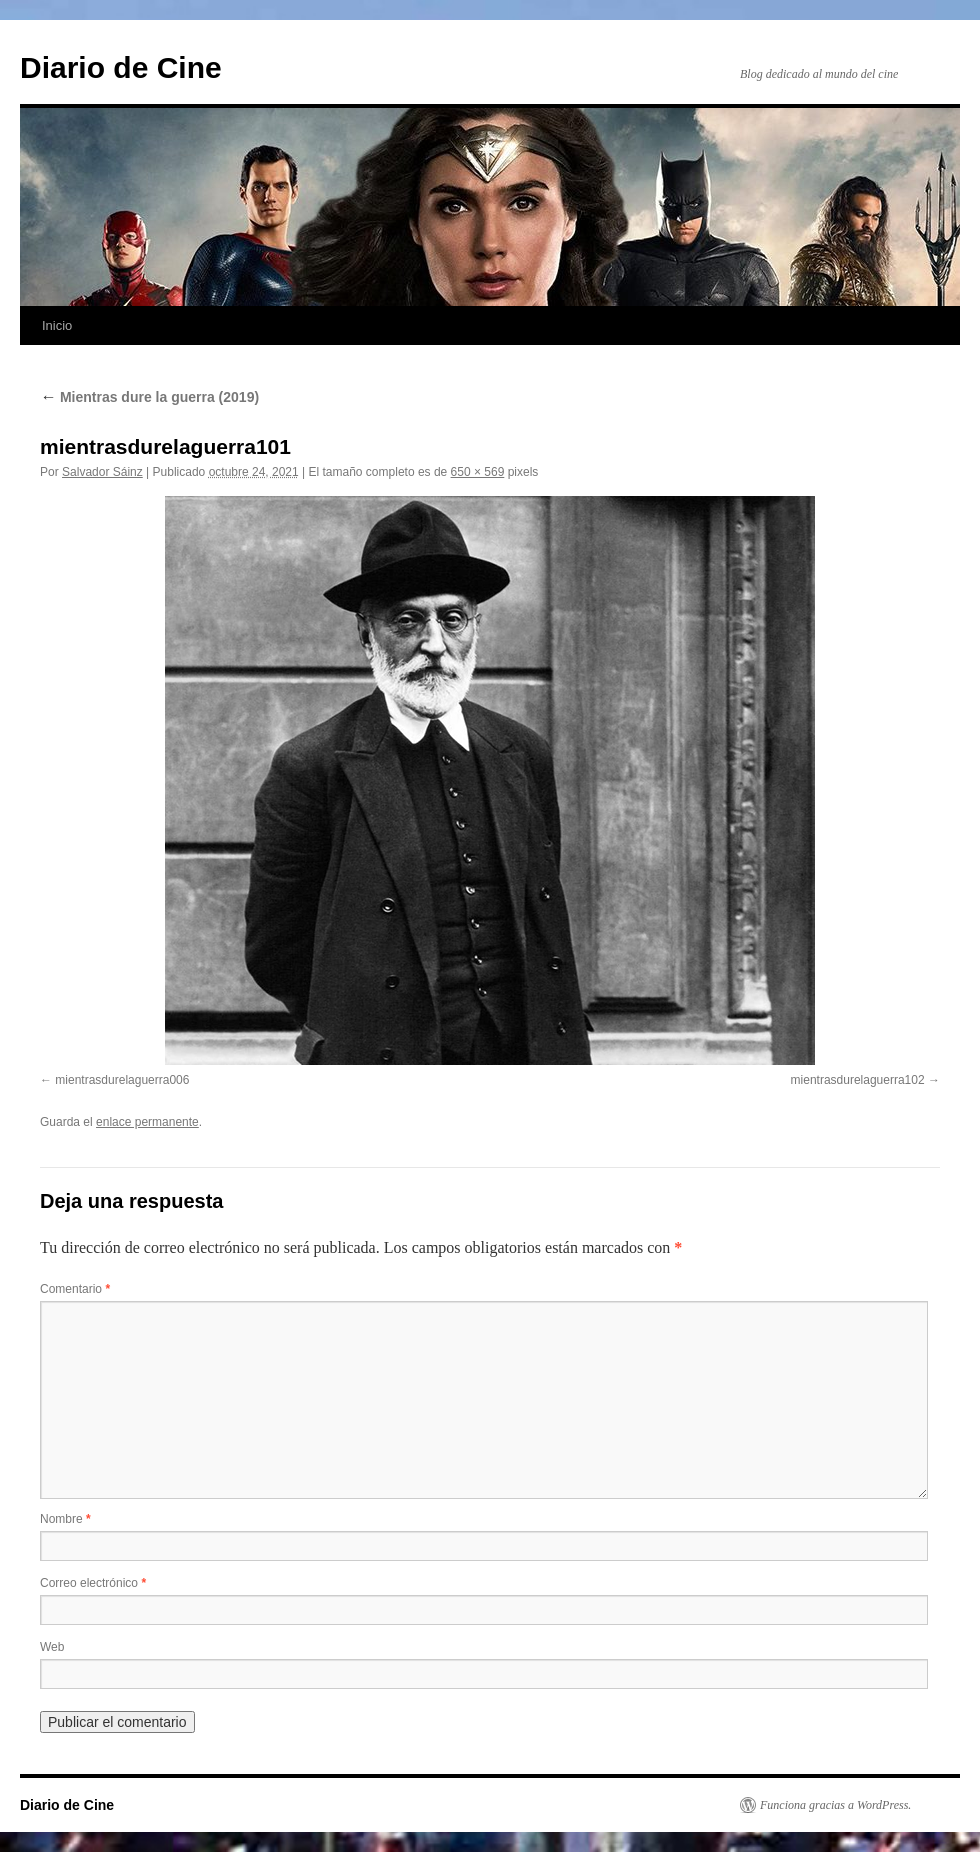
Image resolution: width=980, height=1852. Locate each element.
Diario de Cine (121, 67)
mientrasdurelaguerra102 (858, 1080)
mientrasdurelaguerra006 (122, 1080)
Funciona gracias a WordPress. (835, 1805)
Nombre (65, 1519)
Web (52, 1647)
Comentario (75, 1289)
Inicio (57, 325)
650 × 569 (478, 472)
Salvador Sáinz (102, 472)
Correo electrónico (93, 1583)
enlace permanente (147, 1122)
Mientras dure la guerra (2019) (149, 397)
